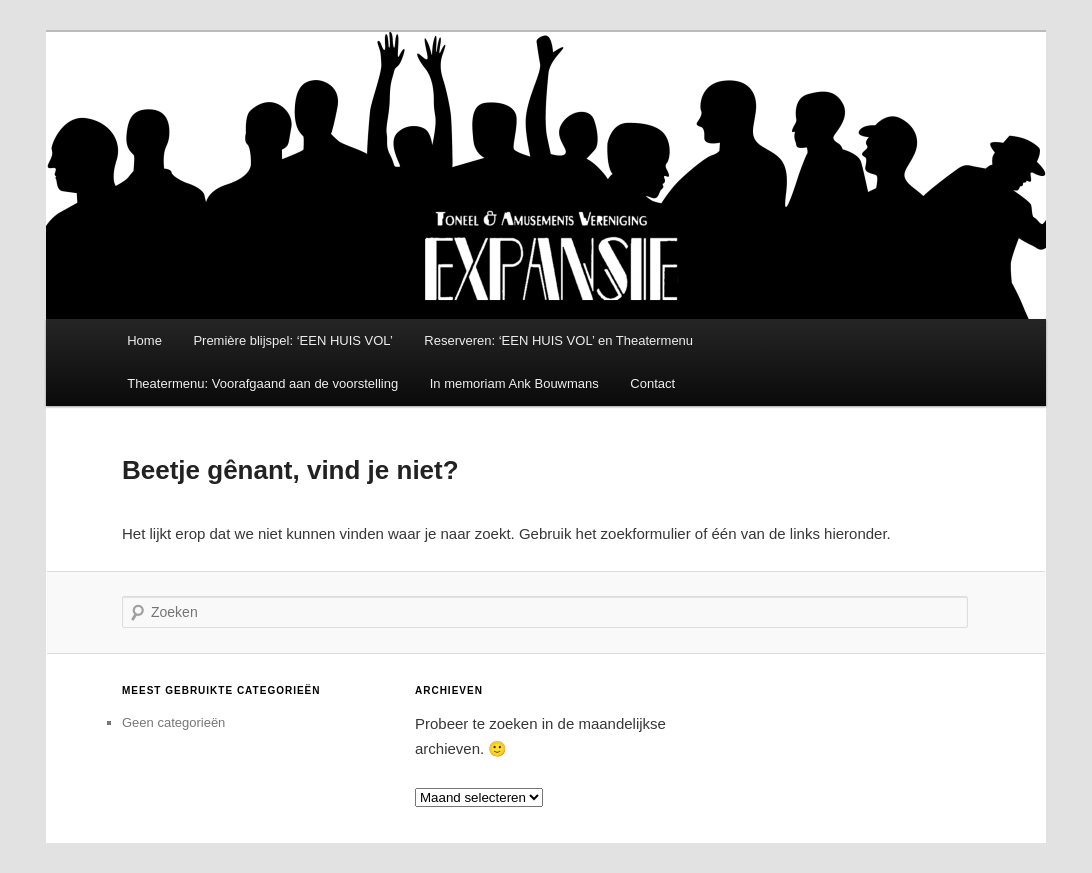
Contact (652, 383)
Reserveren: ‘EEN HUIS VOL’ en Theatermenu (558, 340)
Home (144, 340)
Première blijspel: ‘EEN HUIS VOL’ (292, 340)
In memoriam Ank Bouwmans (514, 383)
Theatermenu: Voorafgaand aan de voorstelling (262, 383)
